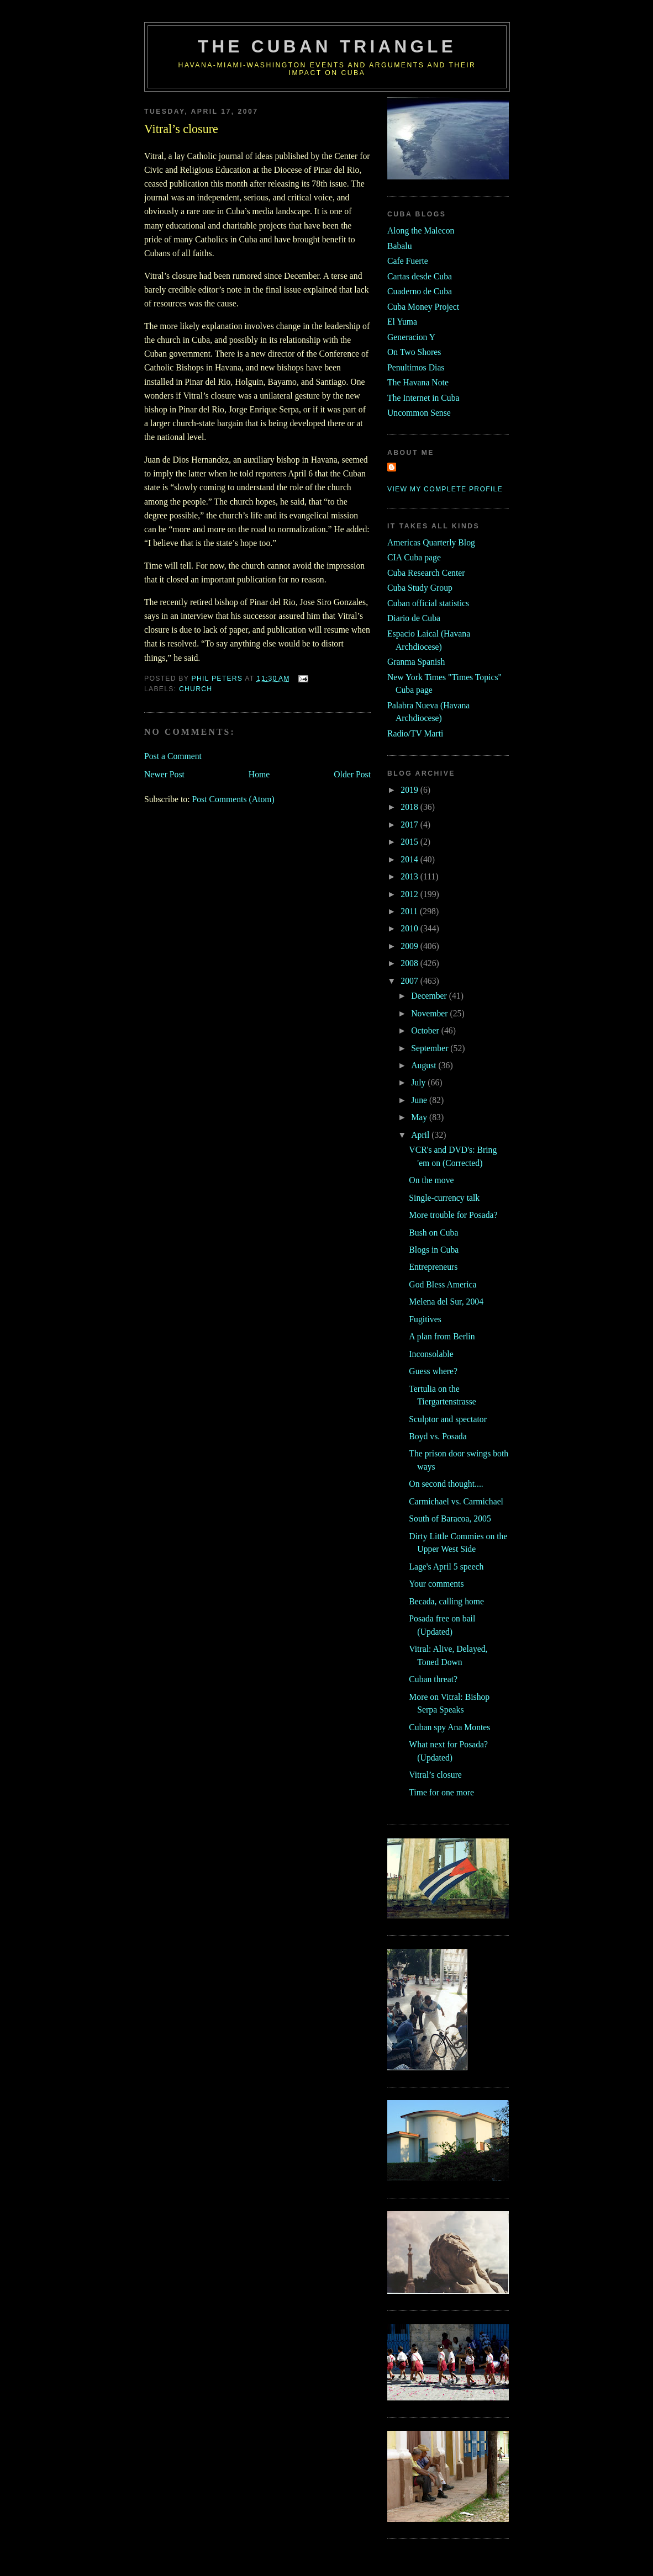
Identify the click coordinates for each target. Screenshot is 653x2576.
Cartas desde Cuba (419, 276)
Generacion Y (411, 337)
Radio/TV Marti (415, 733)
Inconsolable (431, 1354)
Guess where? (433, 1371)
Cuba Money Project (423, 306)
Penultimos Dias (415, 367)
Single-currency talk (444, 1197)
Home (259, 774)
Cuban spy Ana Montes (449, 1727)
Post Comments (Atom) (233, 799)
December (430, 995)
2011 (410, 911)
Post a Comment (173, 756)
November (430, 1013)
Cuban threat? (433, 1679)
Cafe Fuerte (407, 261)
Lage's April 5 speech (446, 1566)
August (424, 1065)
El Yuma (402, 321)
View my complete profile (445, 489)
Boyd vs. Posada (437, 1436)
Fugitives (425, 1319)
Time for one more (441, 1792)
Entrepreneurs (433, 1266)
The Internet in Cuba (423, 397)
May (420, 1117)
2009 (410, 946)
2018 (410, 807)
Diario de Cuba (413, 618)
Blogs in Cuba (434, 1249)
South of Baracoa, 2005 (450, 1518)
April (421, 1134)
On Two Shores (414, 352)
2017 (410, 824)
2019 (410, 789)
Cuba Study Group (419, 587)
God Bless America (442, 1284)
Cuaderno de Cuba (419, 291)
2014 (410, 859)
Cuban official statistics (428, 603)
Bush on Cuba (433, 1232)
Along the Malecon (420, 230)
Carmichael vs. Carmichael (456, 1501)
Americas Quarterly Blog (431, 542)
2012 (410, 894)
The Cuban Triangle (327, 46)
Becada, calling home (446, 1601)
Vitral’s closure (435, 1774)
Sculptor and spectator (448, 1419)
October (426, 1030)
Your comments (436, 1583)
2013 (410, 876)
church (195, 689)
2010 (410, 928)
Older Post (352, 774)
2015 (410, 841)
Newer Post (164, 774)
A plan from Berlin (442, 1336)
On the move (431, 1180)
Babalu (399, 246)
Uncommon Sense (419, 412)
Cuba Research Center (426, 572)
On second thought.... (446, 1483)
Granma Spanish (416, 661)
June (420, 1100)
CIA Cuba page (414, 557)
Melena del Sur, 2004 (446, 1301)
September (430, 1048)
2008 (410, 963)
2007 (410, 980)
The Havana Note (418, 382)
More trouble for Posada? (453, 1215)
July (419, 1082)
